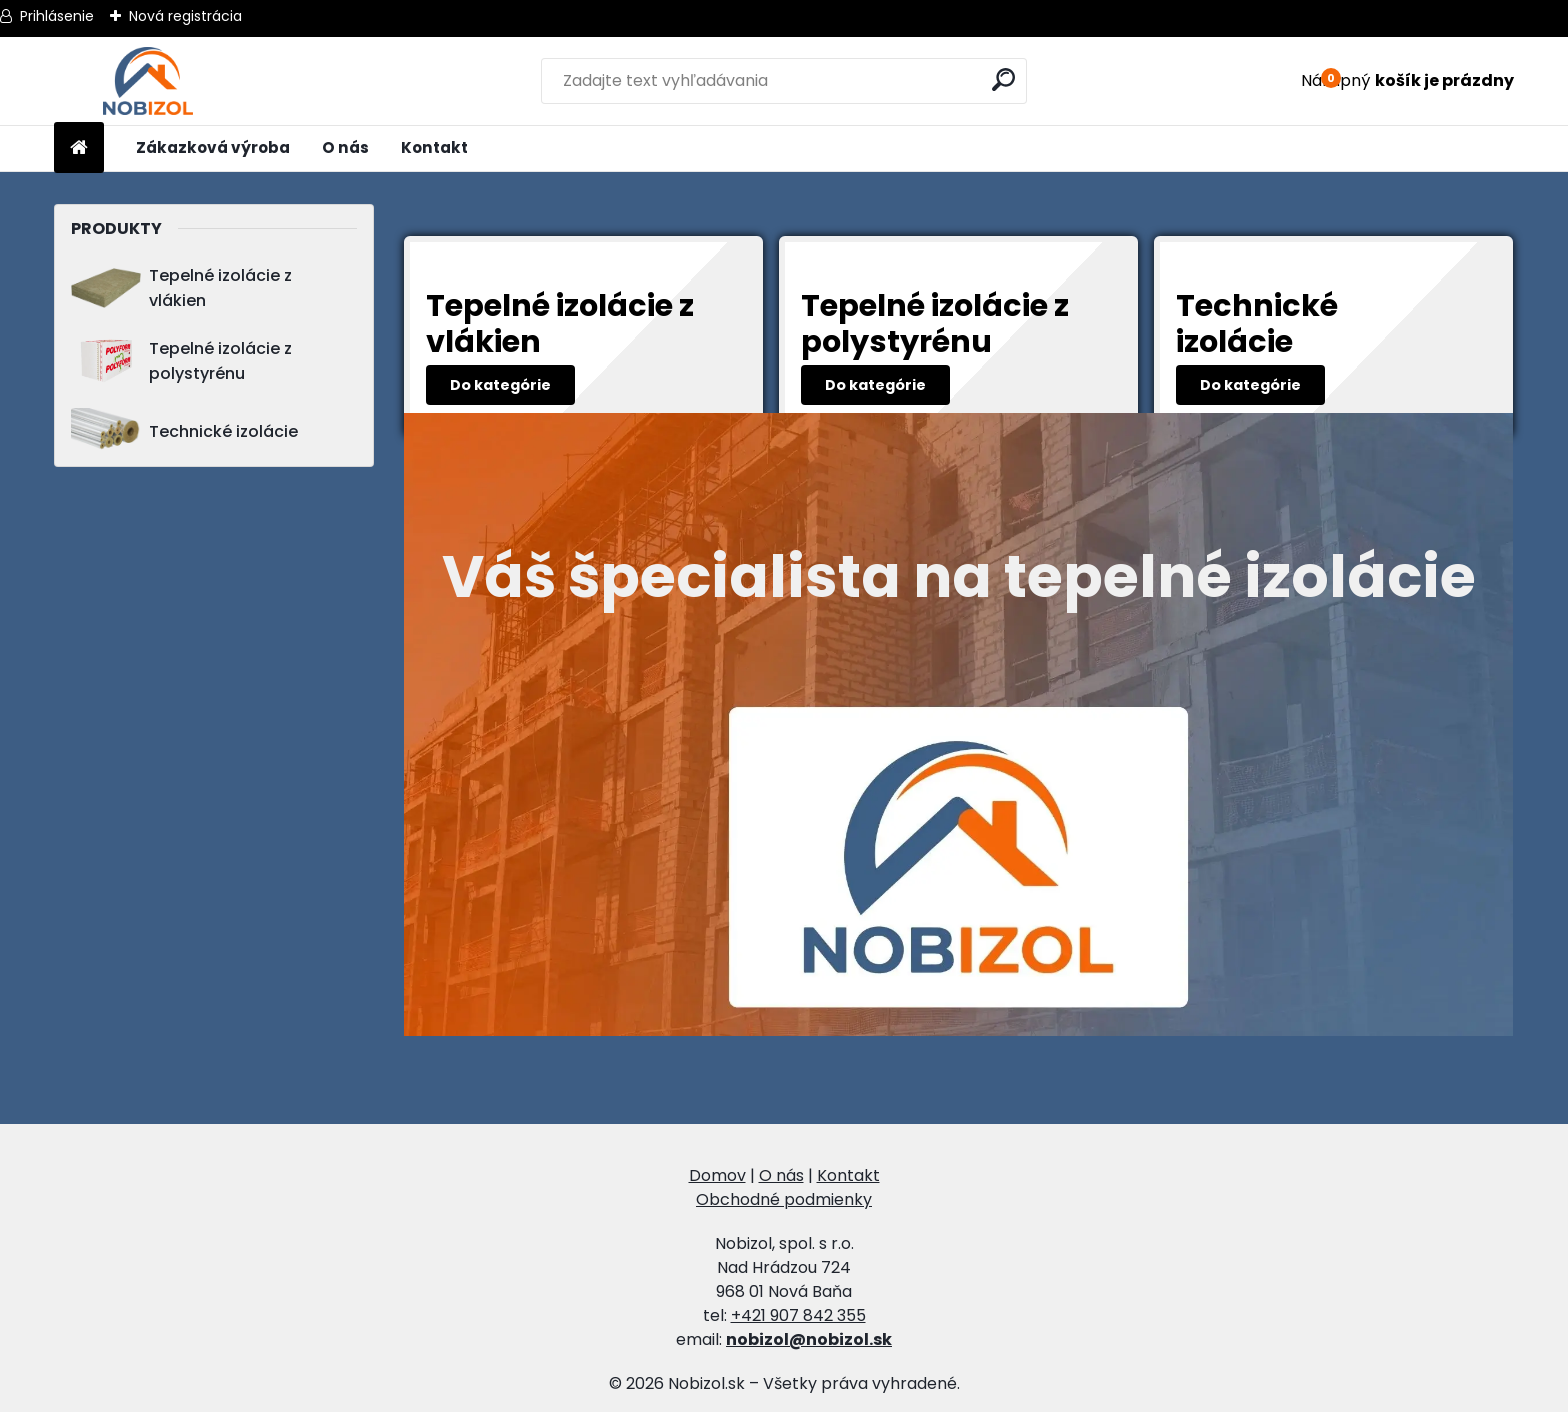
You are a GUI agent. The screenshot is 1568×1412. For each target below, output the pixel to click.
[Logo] (147, 81)
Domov (717, 1175)
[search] (1003, 79)
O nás (345, 147)
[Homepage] (79, 148)
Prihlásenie (57, 16)
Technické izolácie (184, 431)
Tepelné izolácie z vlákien (181, 288)
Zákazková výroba (213, 147)
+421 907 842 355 (798, 1315)
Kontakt (434, 147)
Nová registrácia (185, 16)
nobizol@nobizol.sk (809, 1339)
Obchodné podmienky (784, 1199)
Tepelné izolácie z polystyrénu (181, 361)
